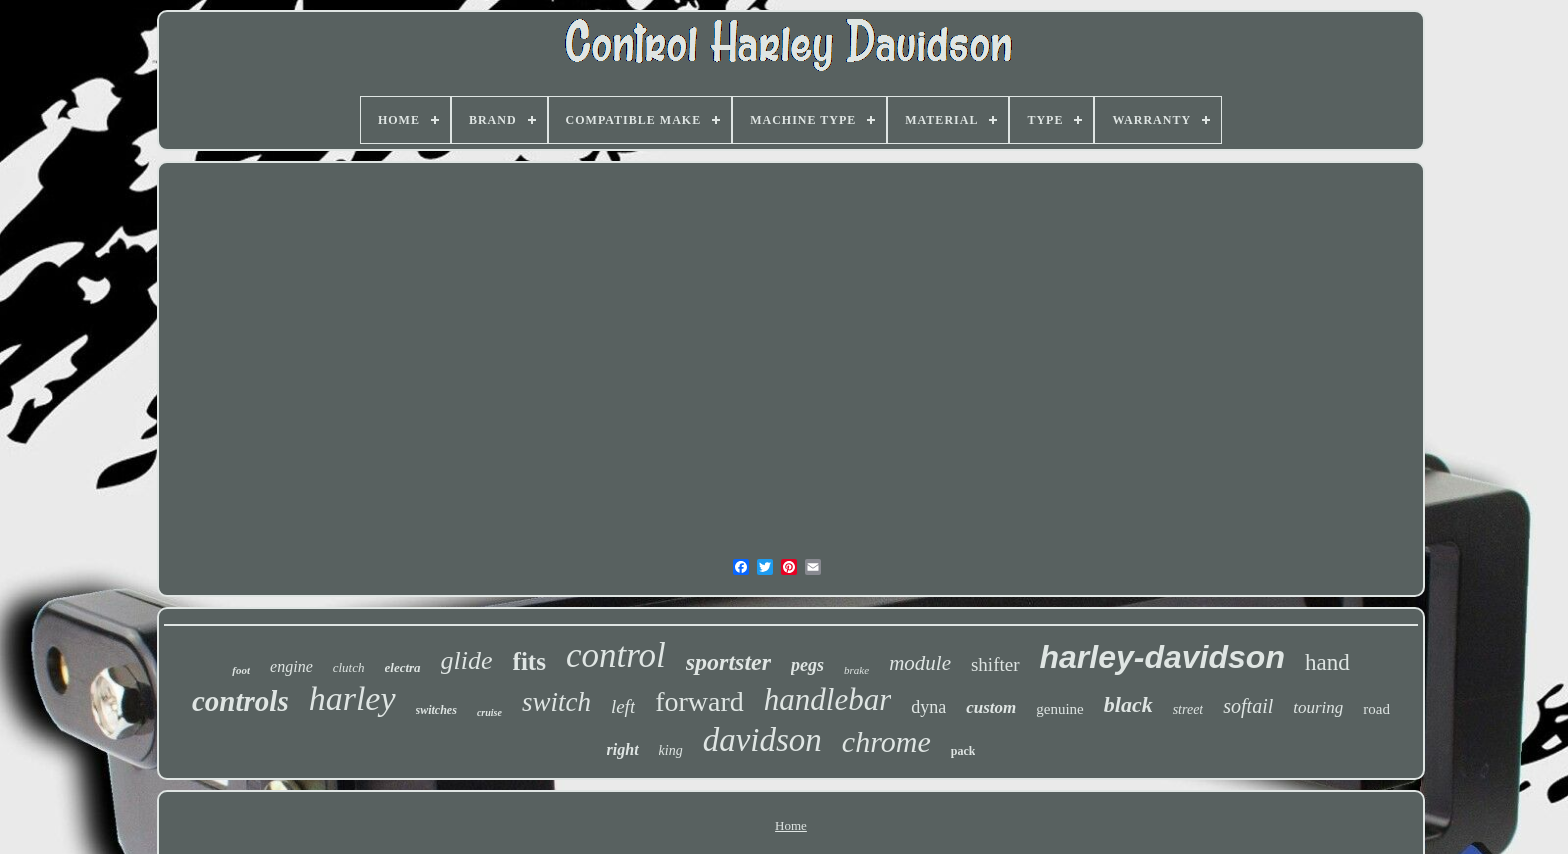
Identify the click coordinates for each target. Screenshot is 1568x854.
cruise (489, 712)
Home (791, 825)
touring (1318, 707)
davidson (762, 740)
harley (352, 698)
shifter (995, 664)
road (1376, 709)
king (671, 750)
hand (1327, 662)
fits (529, 661)
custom (991, 707)
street (1188, 709)
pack (963, 751)
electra (403, 667)
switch (556, 702)
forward (699, 701)
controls (240, 701)
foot (241, 670)
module (920, 663)
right (623, 749)
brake (856, 670)
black (1128, 704)
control (616, 655)
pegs (807, 665)
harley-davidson (1162, 657)
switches (436, 710)
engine (291, 666)
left (623, 706)
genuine (1059, 709)
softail (1248, 706)
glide (467, 660)
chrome (886, 741)
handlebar (827, 699)
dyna (928, 707)
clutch (349, 667)
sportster (728, 662)
